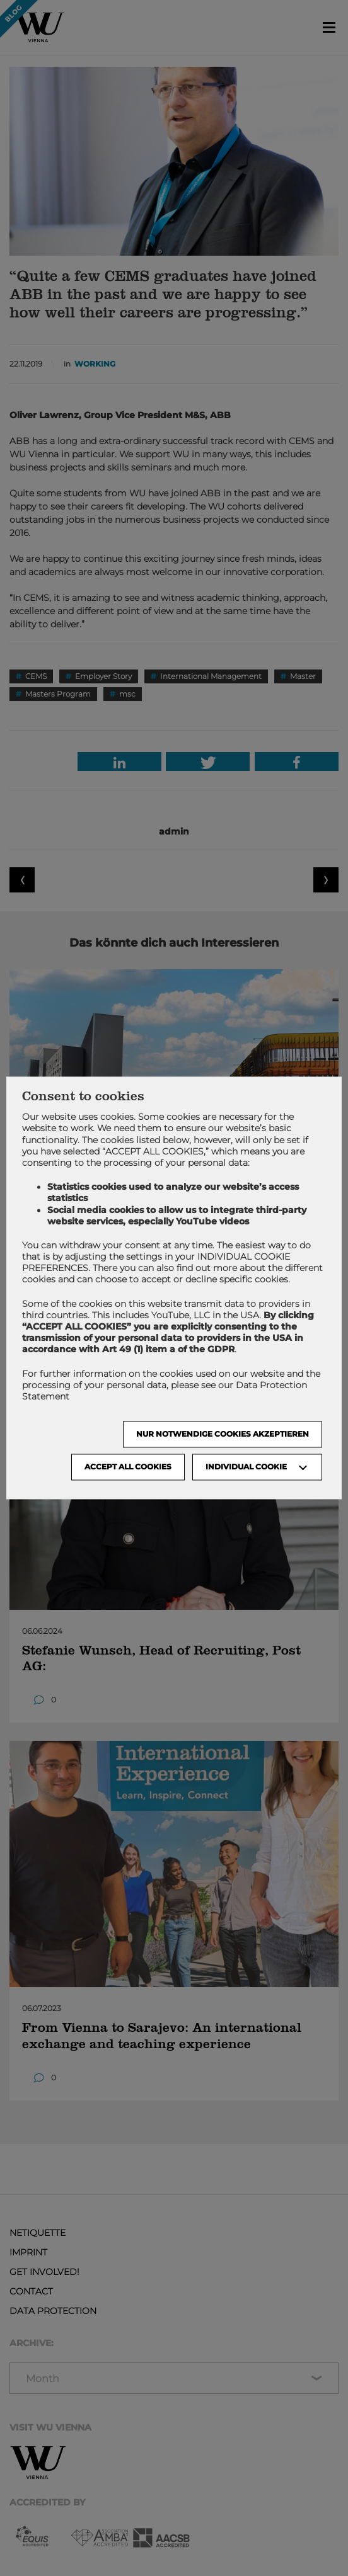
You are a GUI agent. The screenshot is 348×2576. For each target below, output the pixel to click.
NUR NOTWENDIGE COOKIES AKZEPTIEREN (222, 1434)
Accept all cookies (127, 1467)
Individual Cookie (246, 1467)
